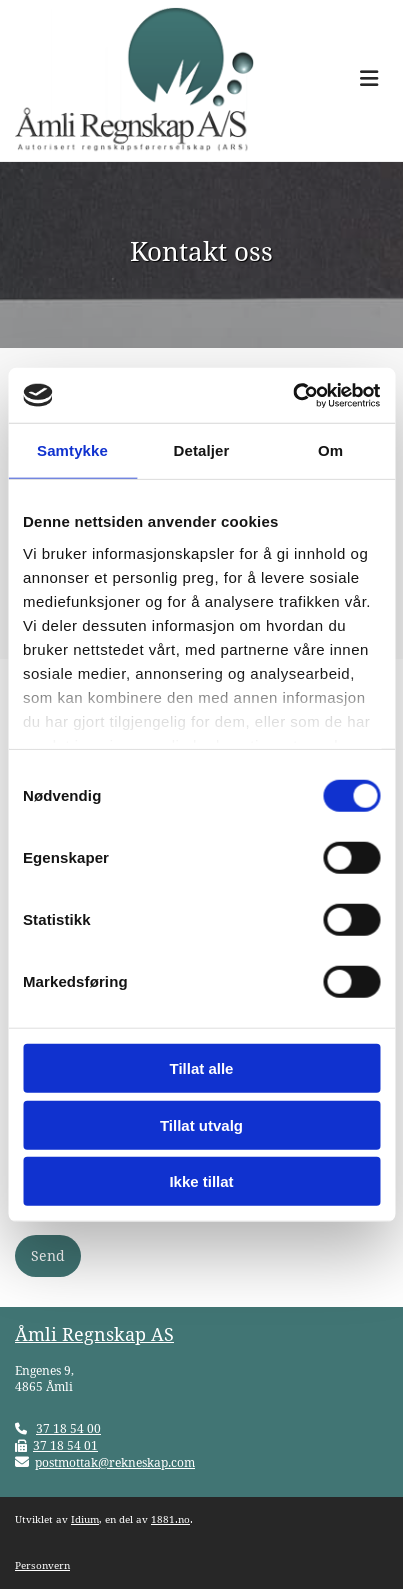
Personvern (42, 1565)
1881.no (170, 1519)
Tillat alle (202, 1068)
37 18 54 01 (65, 1446)
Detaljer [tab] (202, 450)
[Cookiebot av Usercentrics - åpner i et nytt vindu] (292, 395)
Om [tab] (330, 450)
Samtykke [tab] (72, 450)
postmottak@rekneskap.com (115, 1463)
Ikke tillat (201, 1181)
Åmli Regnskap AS (94, 1334)
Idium (85, 1519)
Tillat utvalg (201, 1124)
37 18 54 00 (68, 1429)
